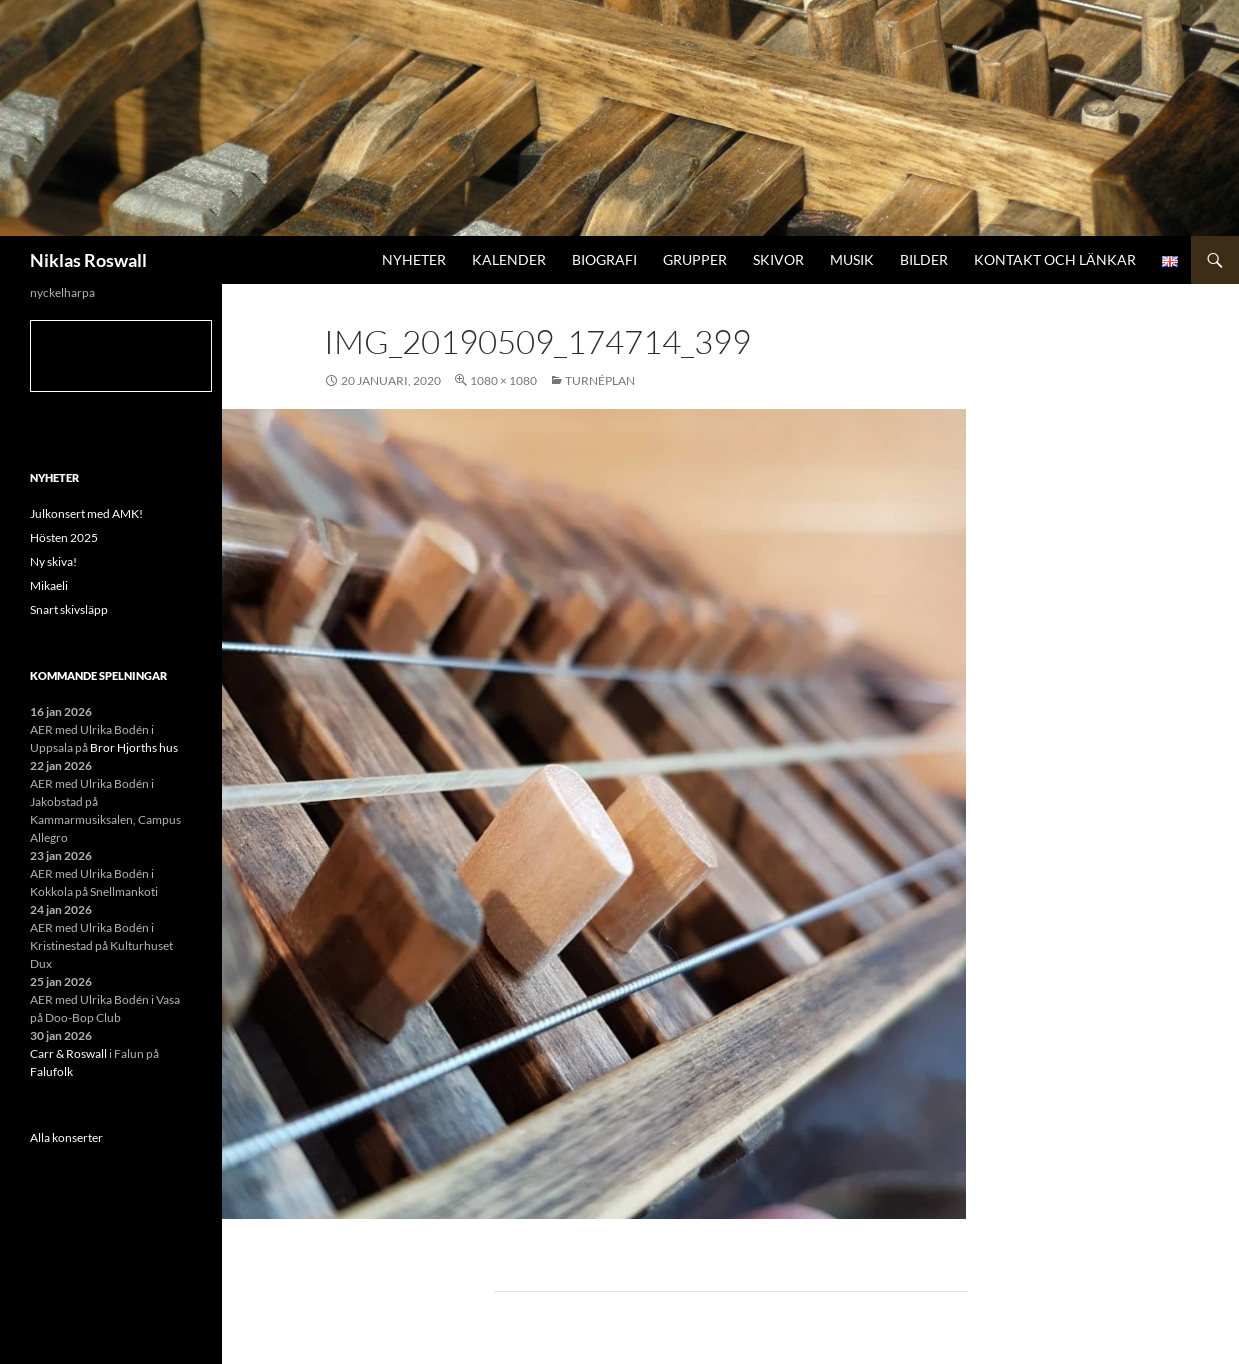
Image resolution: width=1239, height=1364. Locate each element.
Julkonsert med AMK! (86, 513)
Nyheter (414, 259)
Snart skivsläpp (69, 609)
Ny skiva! (53, 561)
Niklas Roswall (88, 260)
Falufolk (51, 1071)
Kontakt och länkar (1055, 259)
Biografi (604, 259)
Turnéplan (600, 380)
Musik (852, 259)
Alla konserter (66, 1137)
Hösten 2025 (64, 537)
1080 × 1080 (503, 380)
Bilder (924, 259)
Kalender (509, 259)
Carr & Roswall (68, 1053)
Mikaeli (49, 585)
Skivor (778, 259)
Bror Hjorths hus (134, 747)
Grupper (695, 259)
